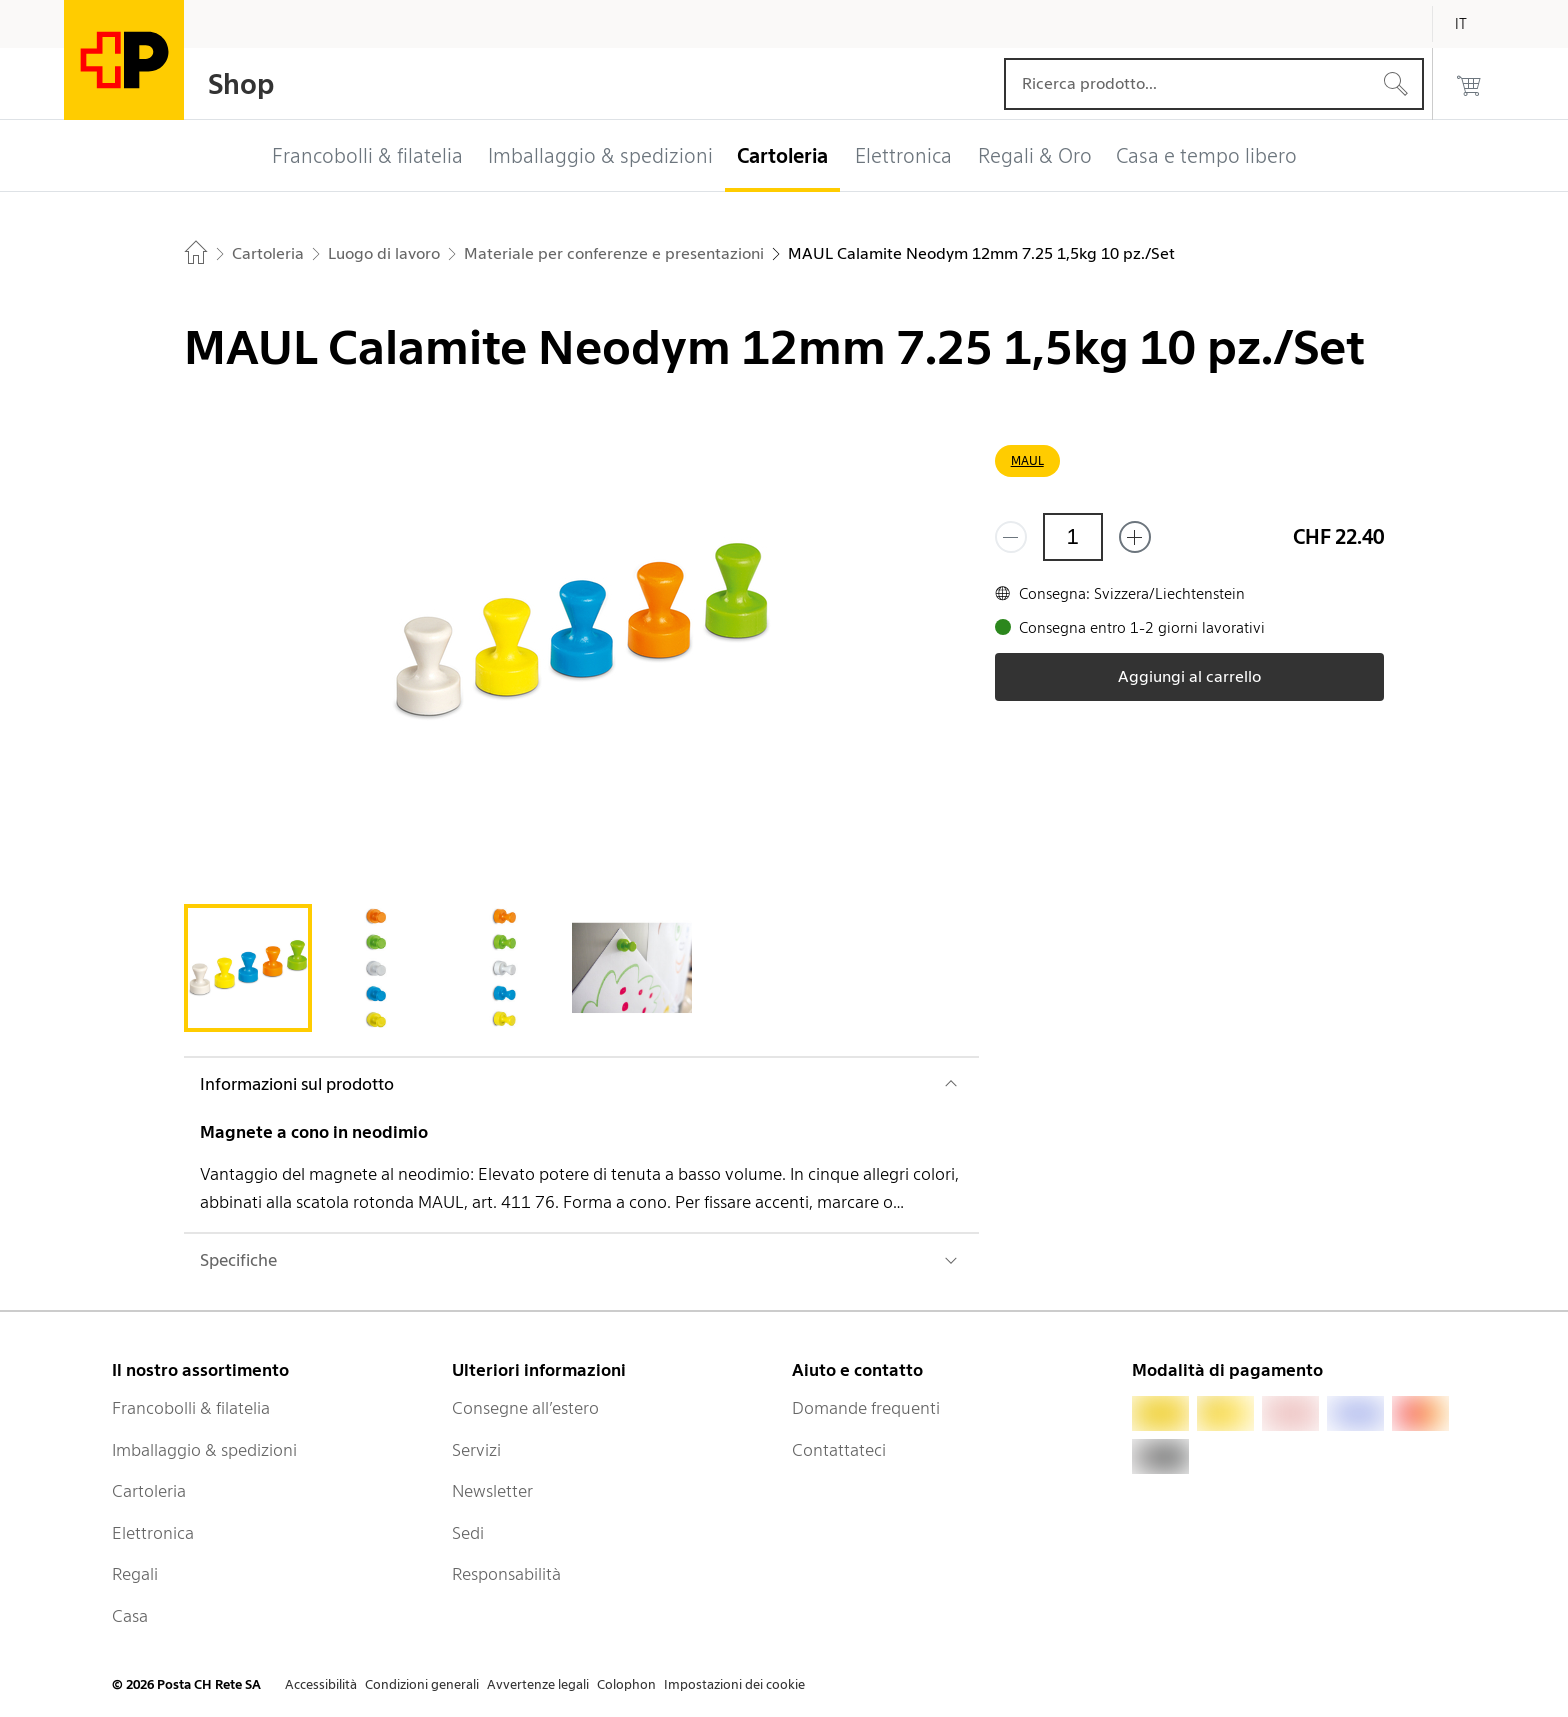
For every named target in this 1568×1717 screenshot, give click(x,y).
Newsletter (492, 1491)
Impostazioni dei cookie (734, 1684)
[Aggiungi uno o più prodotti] (1135, 537)
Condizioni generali (422, 1684)
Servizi (476, 1450)
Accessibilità (321, 1684)
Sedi (468, 1533)
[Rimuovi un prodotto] (1011, 537)
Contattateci (839, 1450)
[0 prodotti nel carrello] (1469, 84)
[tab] (248, 968)
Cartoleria (149, 1491)
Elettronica (153, 1533)
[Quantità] (1073, 537)
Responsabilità (506, 1574)
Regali (135, 1574)
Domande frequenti (866, 1408)
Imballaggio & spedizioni (204, 1450)
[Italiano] (1476, 24)
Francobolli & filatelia (191, 1408)
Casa (130, 1616)
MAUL (1027, 460)
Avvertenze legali (538, 1684)
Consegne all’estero (525, 1408)
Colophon (626, 1684)
